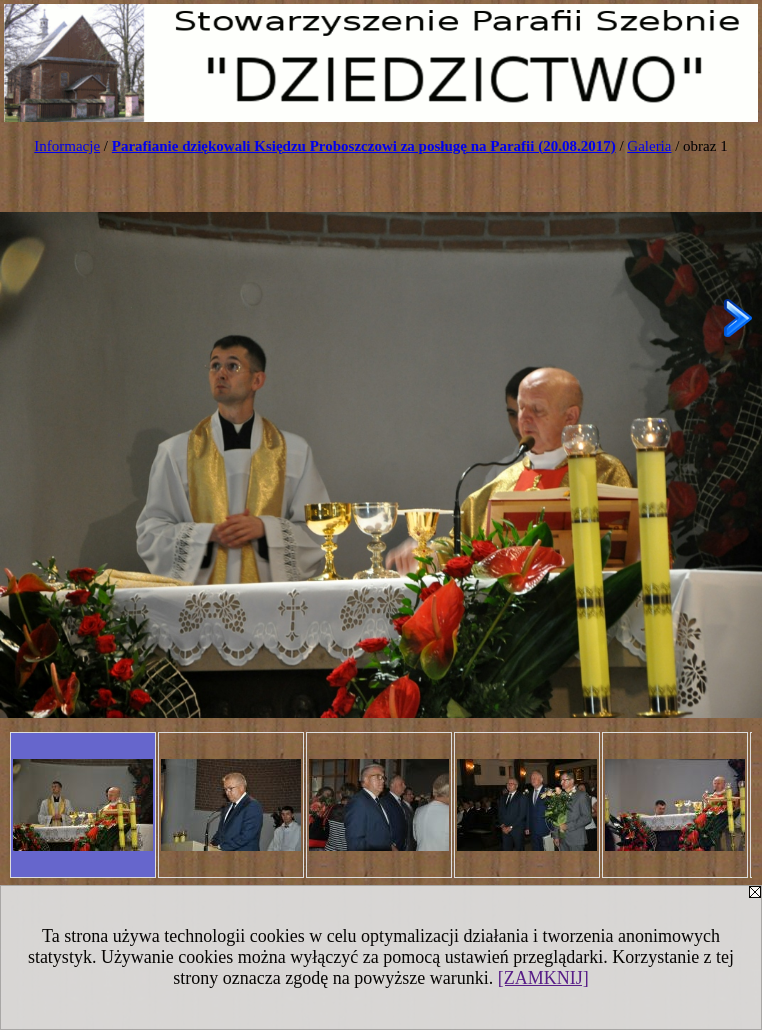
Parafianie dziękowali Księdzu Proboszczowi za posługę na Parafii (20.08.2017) (364, 146)
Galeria (649, 146)
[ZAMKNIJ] (543, 978)
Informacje (67, 146)
